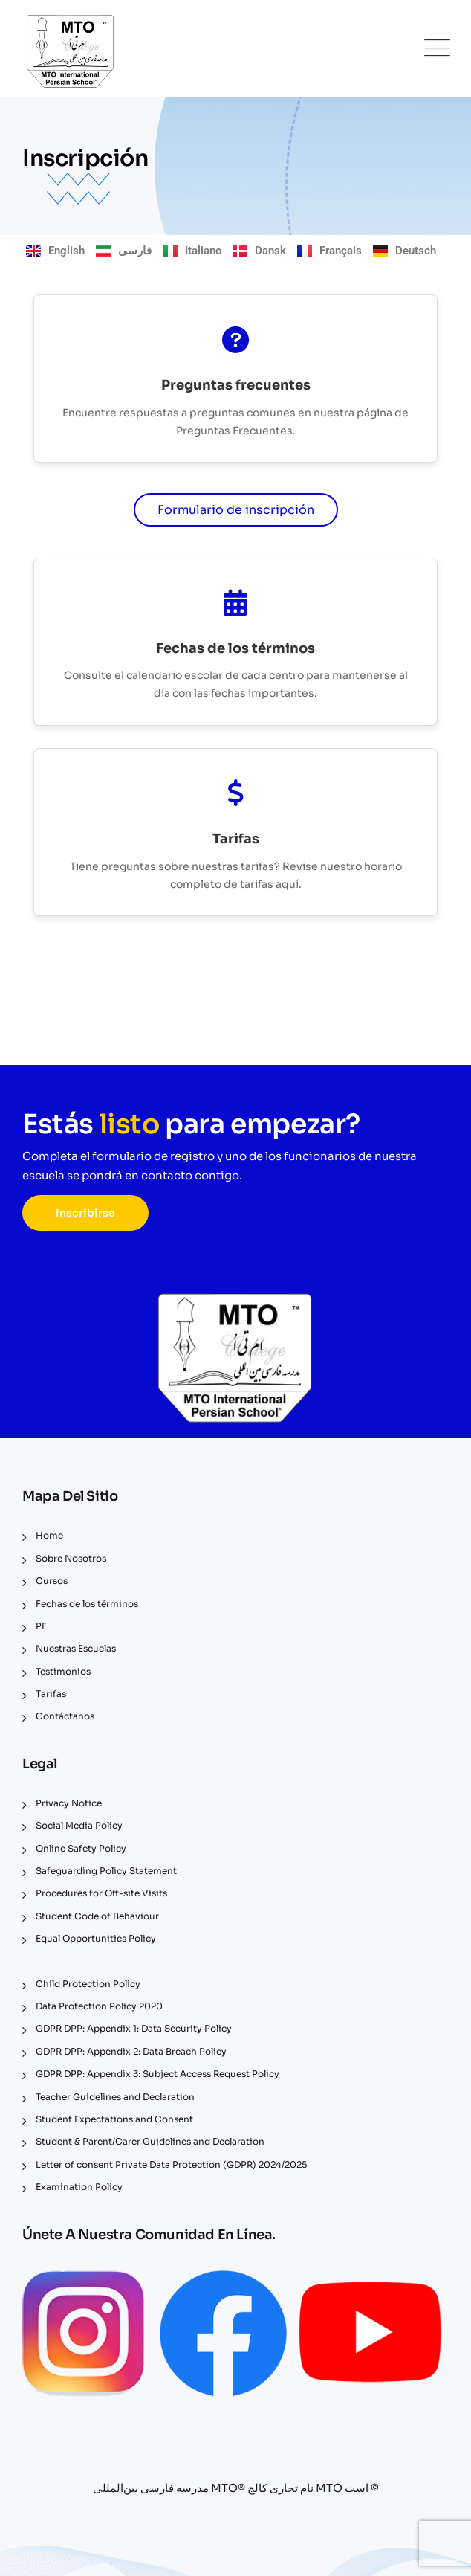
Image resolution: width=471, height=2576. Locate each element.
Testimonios (63, 1671)
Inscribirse (85, 1213)
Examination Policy (79, 2186)
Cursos (52, 1580)
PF (41, 1626)
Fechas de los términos (87, 1603)
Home (49, 1535)
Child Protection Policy (88, 1983)
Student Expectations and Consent (114, 2119)
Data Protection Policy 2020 (99, 2006)
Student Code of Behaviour (97, 1916)
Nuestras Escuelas (76, 1648)
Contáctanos (65, 1716)
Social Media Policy (79, 1825)
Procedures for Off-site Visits (101, 1893)
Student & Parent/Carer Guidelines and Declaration (150, 2141)
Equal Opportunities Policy (96, 1938)
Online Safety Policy (81, 1848)
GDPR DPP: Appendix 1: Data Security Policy (134, 2028)
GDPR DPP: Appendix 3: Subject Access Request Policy (157, 2073)
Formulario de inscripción (235, 510)
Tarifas (51, 1693)
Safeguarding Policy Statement (106, 1870)
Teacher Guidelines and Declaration (115, 2096)
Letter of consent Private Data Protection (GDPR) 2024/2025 (171, 2164)
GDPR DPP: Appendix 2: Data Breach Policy (131, 2051)
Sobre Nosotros (71, 1558)
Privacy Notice (69, 1803)
